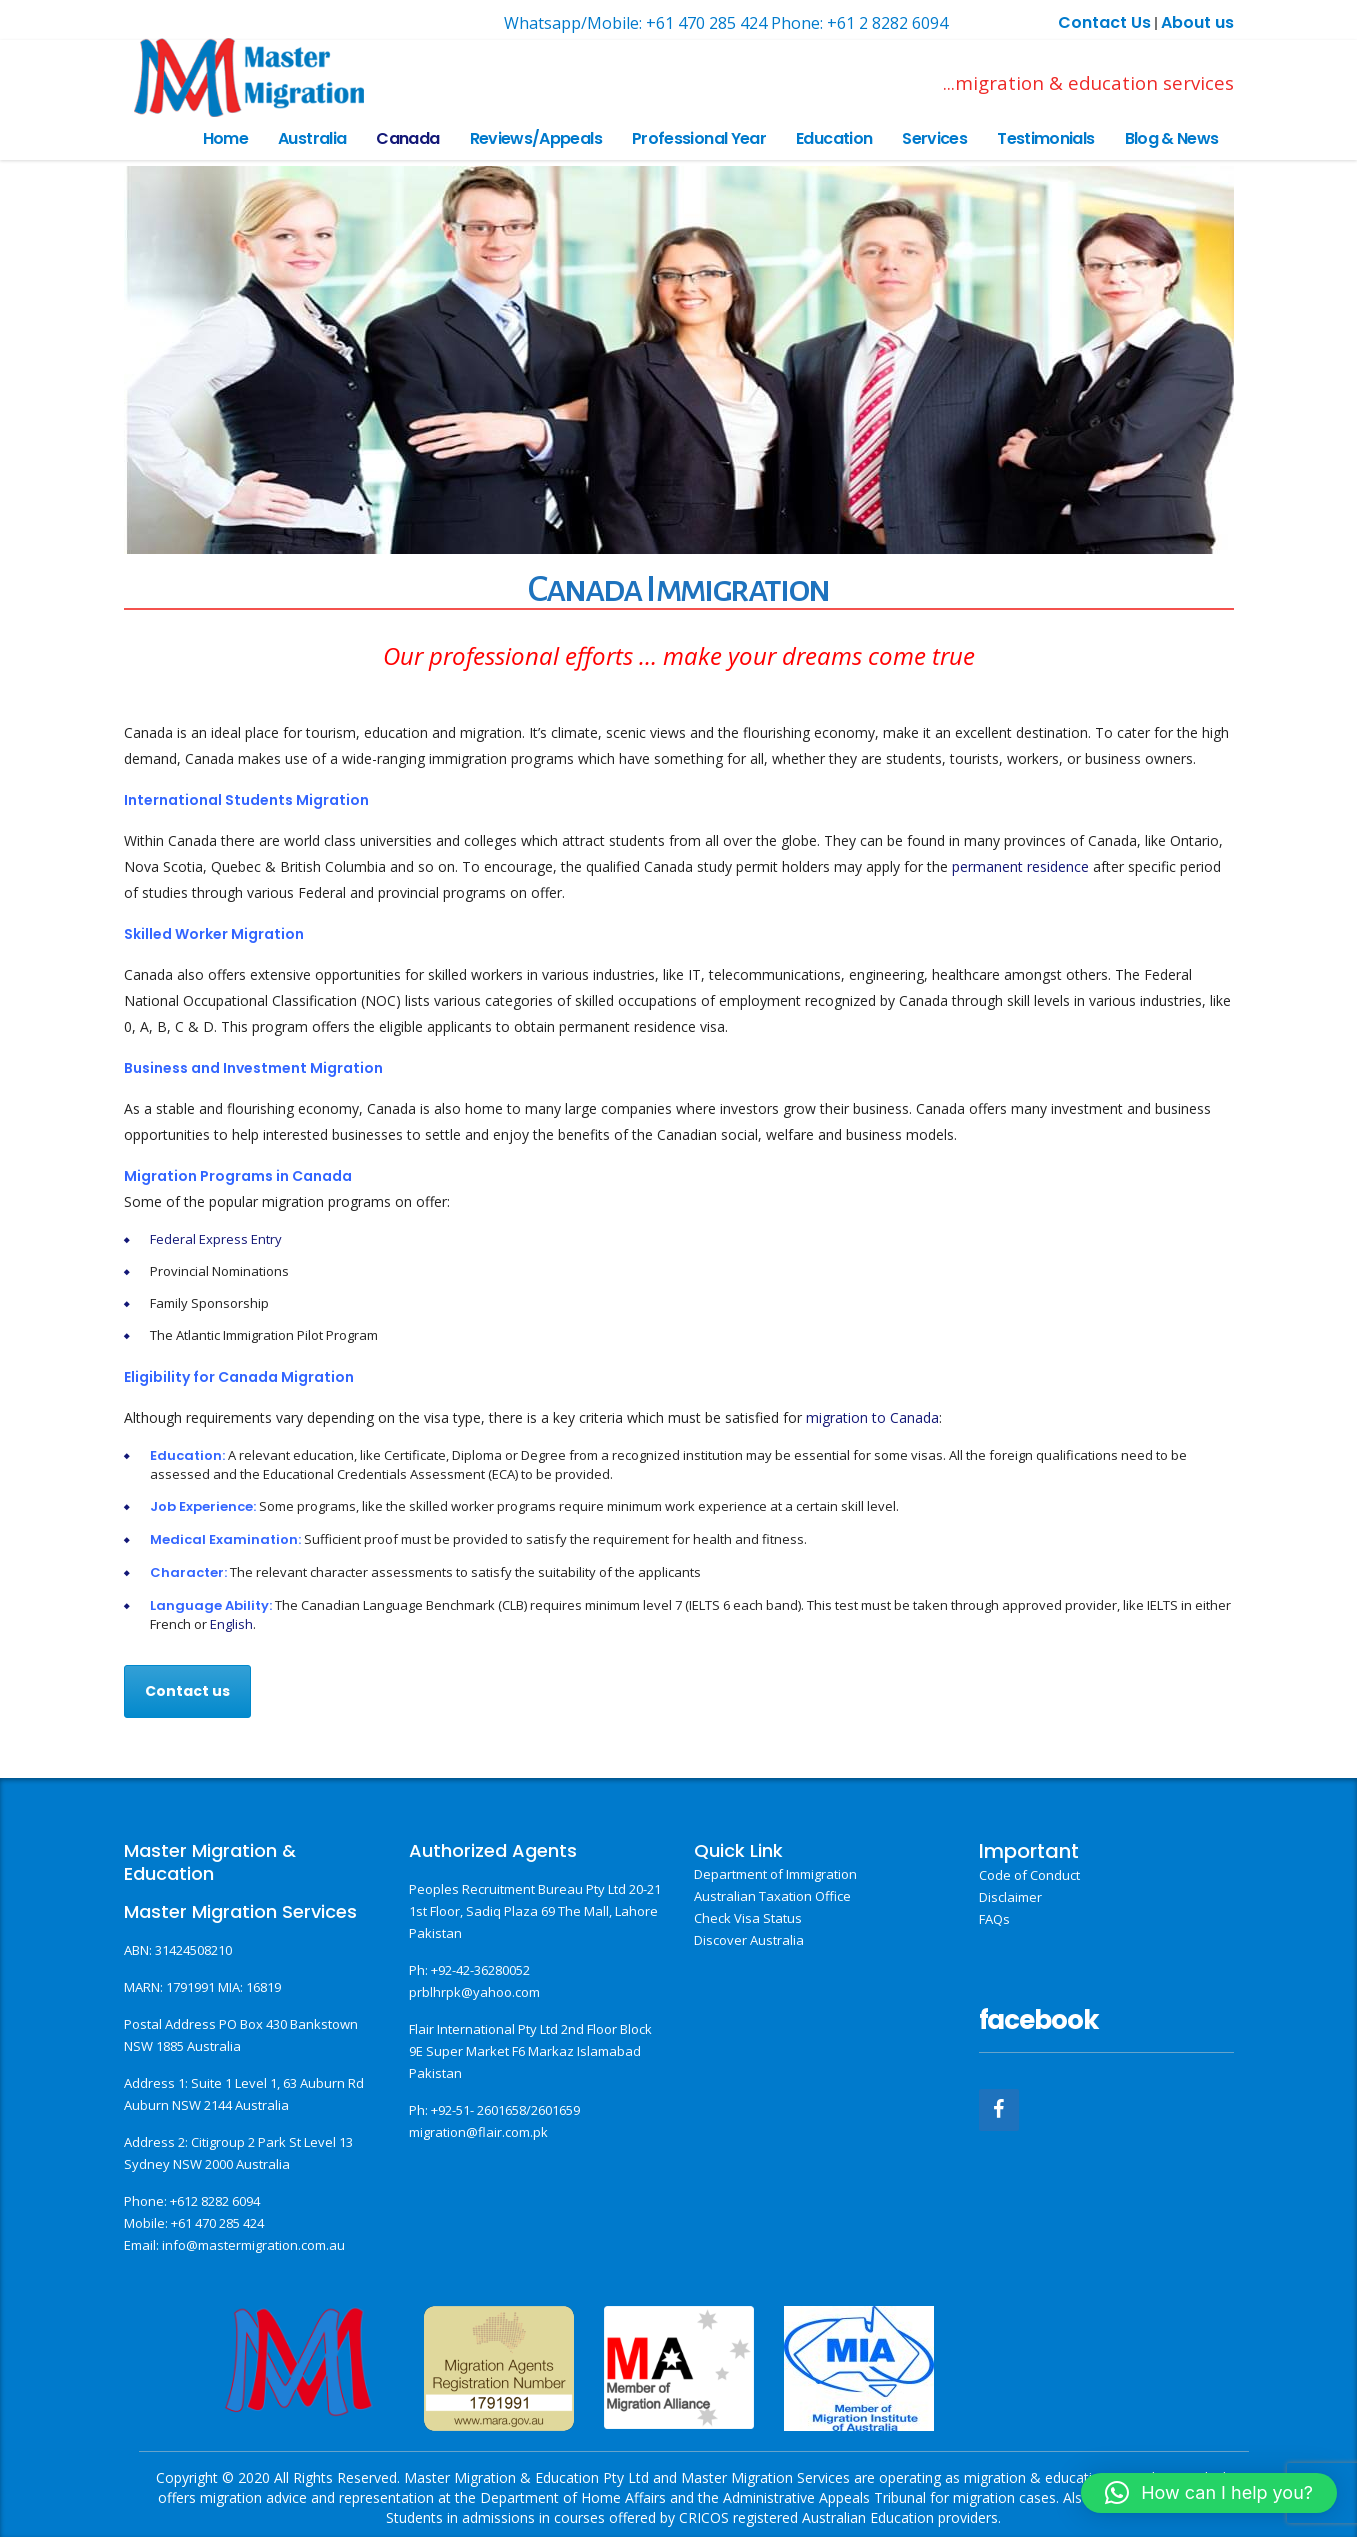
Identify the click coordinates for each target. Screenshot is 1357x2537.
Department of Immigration (775, 1874)
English (231, 1624)
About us (1197, 22)
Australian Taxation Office (772, 1896)
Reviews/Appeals (536, 138)
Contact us (187, 1691)
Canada (407, 138)
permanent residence (1020, 866)
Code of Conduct (1029, 1875)
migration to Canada (872, 1417)
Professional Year (699, 138)
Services (934, 138)
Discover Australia (749, 1940)
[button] (1209, 2493)
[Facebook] (999, 2110)
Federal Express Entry (216, 1239)
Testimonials (1045, 138)
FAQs (994, 1919)
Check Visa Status (748, 1918)
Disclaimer (1010, 1897)
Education (834, 138)
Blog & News (1172, 138)
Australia (312, 138)
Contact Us (1104, 22)
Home (225, 138)
